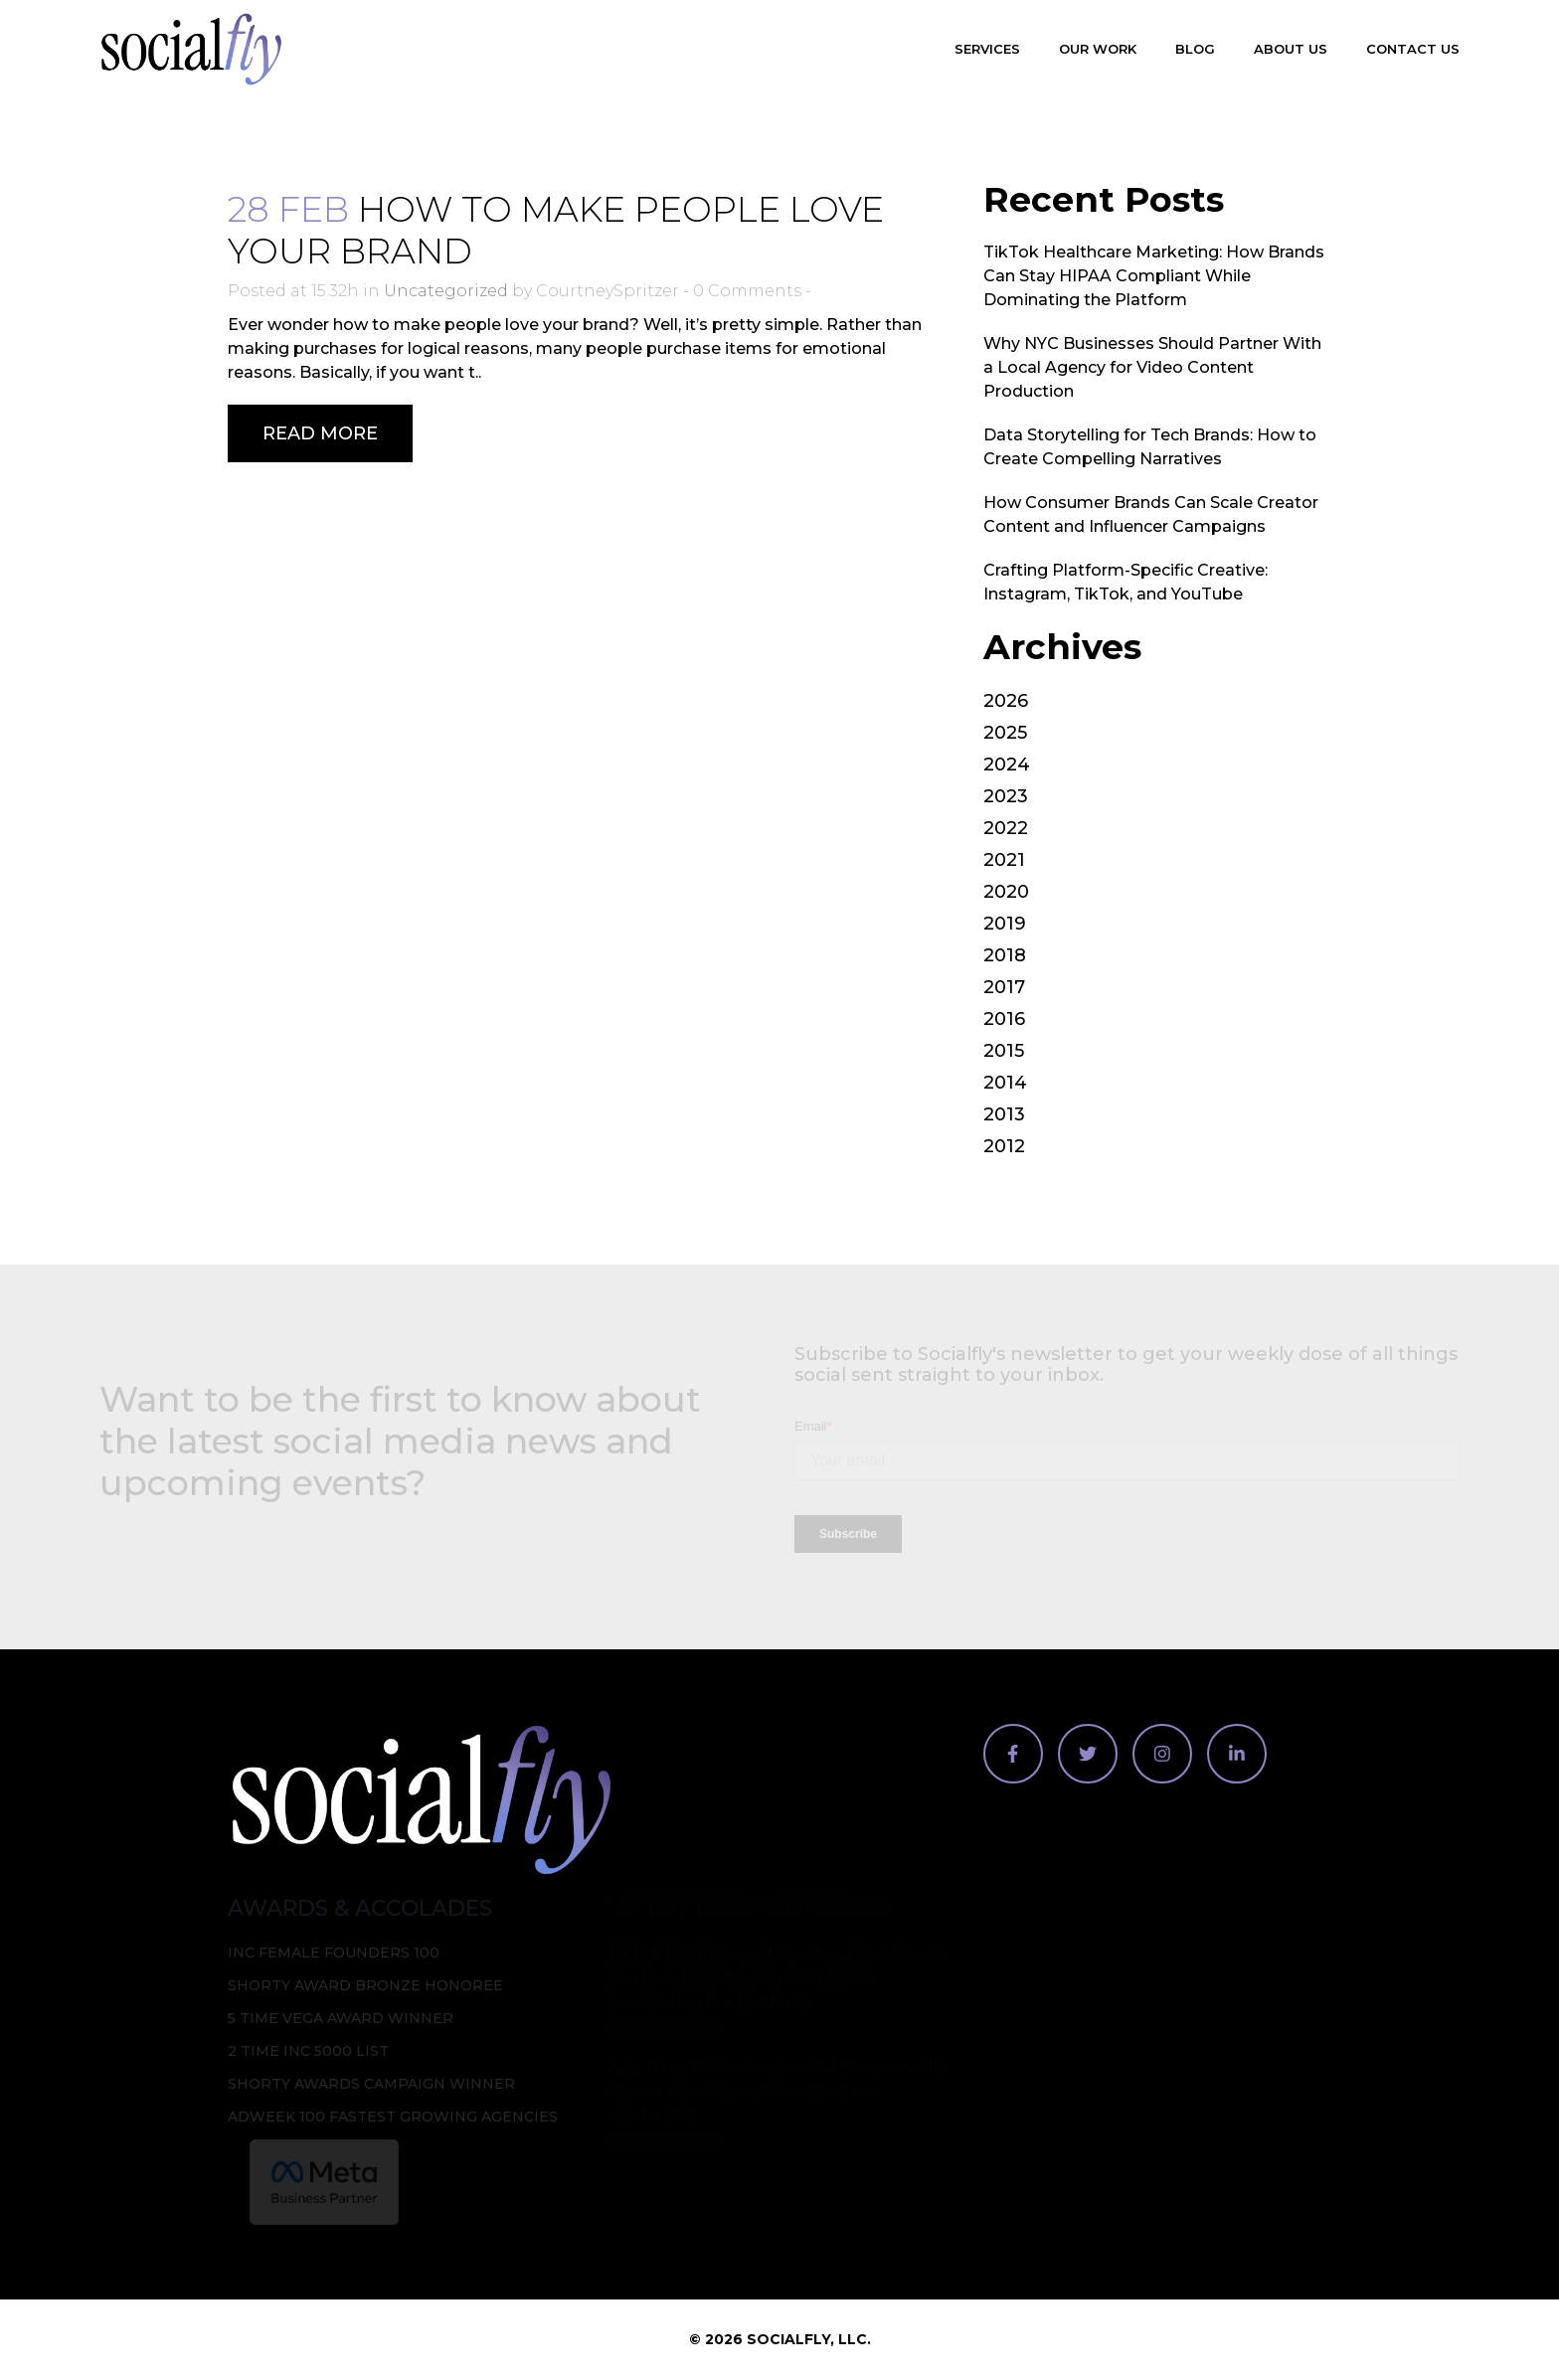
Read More (320, 433)
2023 (1005, 796)
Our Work (1097, 49)
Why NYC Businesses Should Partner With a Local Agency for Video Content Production (1152, 367)
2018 (1004, 955)
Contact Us (1413, 49)
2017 (1004, 987)
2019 (1004, 924)
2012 (1004, 1146)
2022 (1005, 828)
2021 (1004, 860)
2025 (1005, 733)
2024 (1006, 764)
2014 (1005, 1083)
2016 (1004, 1019)
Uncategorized (446, 290)
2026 (1005, 701)
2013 (1004, 1114)
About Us (1290, 49)
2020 (1006, 892)
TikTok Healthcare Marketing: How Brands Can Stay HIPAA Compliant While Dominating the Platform (1153, 276)
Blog (1195, 49)
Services (987, 49)
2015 (1003, 1051)
